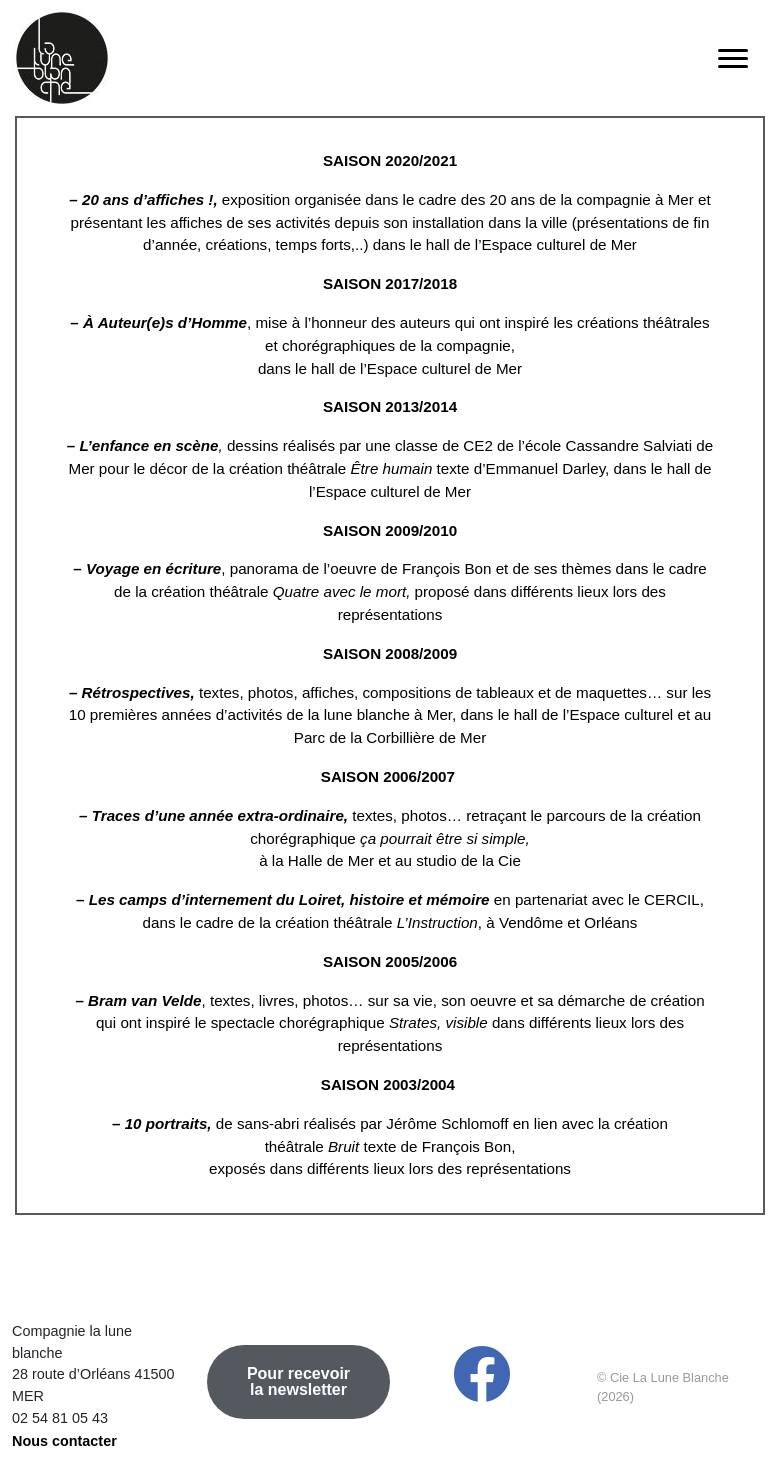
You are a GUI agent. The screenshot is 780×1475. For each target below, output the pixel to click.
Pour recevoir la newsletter (298, 1381)
